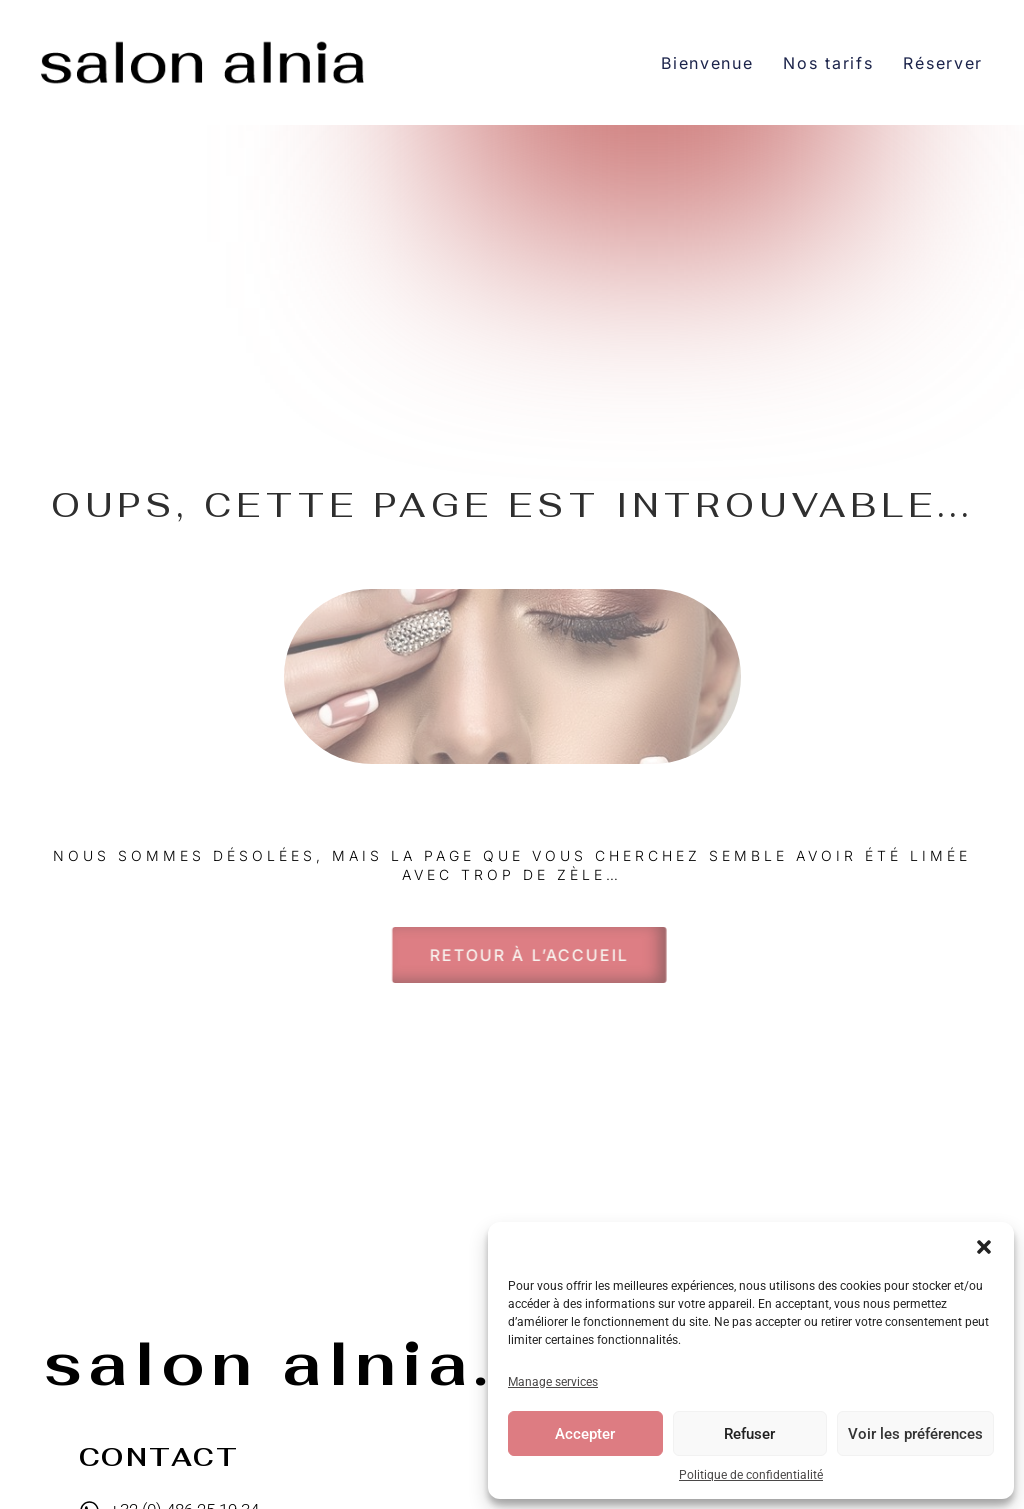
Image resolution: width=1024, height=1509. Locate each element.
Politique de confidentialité (751, 1475)
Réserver (943, 63)
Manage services (553, 1382)
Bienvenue (707, 63)
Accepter (585, 1434)
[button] (984, 1247)
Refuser (749, 1434)
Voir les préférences (915, 1434)
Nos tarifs (828, 63)
